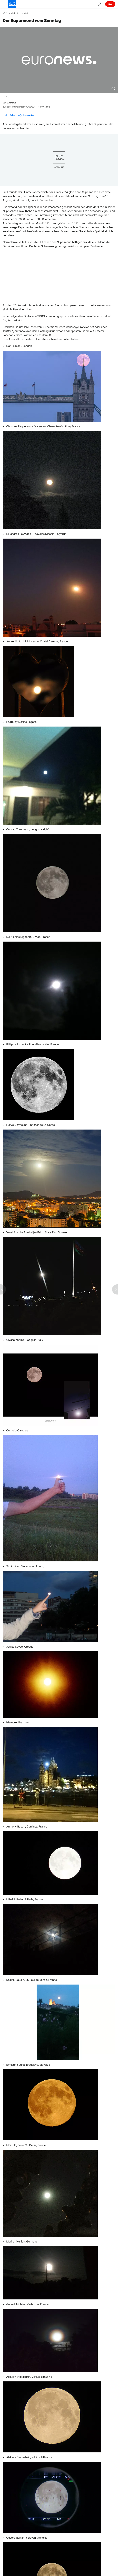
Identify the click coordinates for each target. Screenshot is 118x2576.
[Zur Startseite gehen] (12, 4)
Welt (26, 13)
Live (110, 4)
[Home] (4, 13)
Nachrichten (14, 13)
